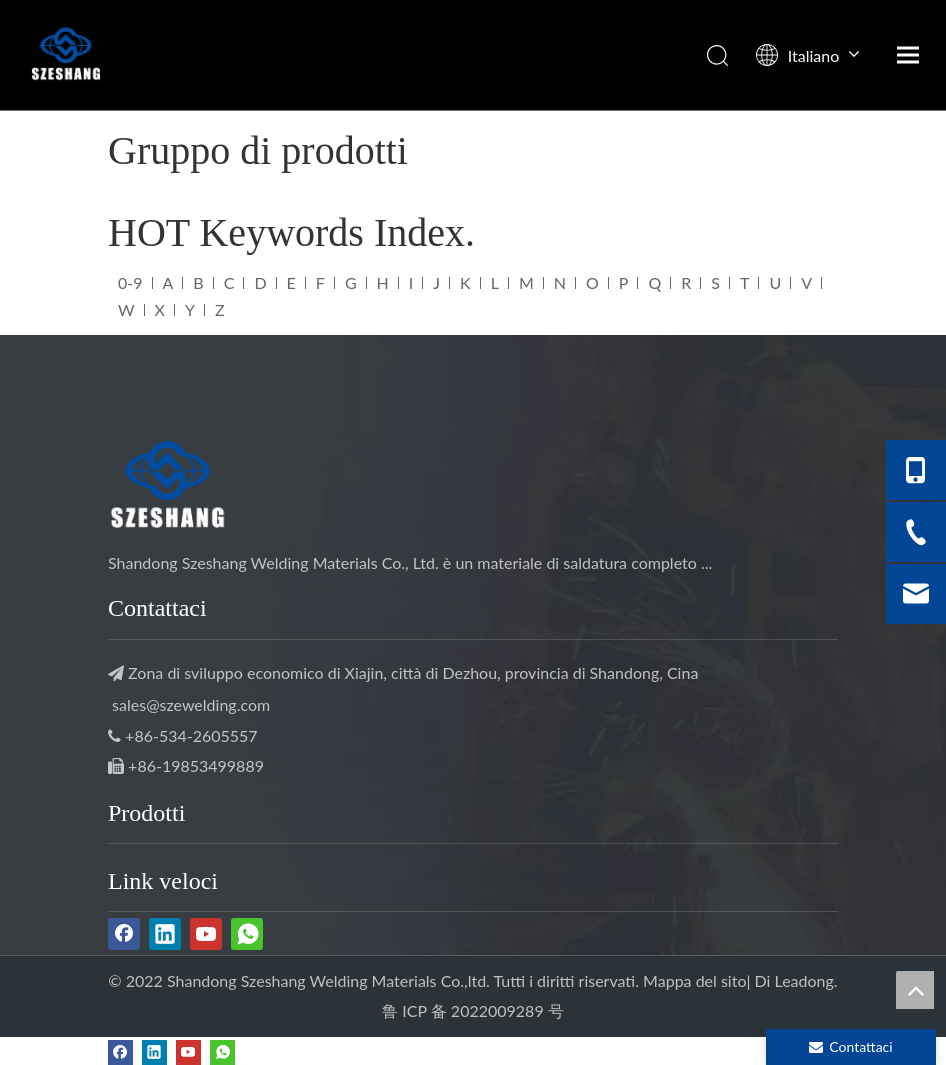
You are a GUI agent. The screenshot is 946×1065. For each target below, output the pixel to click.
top (915, 990)
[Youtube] (206, 934)
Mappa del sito (694, 980)
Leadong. (806, 980)
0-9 (130, 282)
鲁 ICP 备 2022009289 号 (473, 1010)
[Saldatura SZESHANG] (168, 488)
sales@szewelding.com (191, 704)
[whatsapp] (247, 934)
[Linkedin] (165, 934)
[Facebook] (124, 934)
